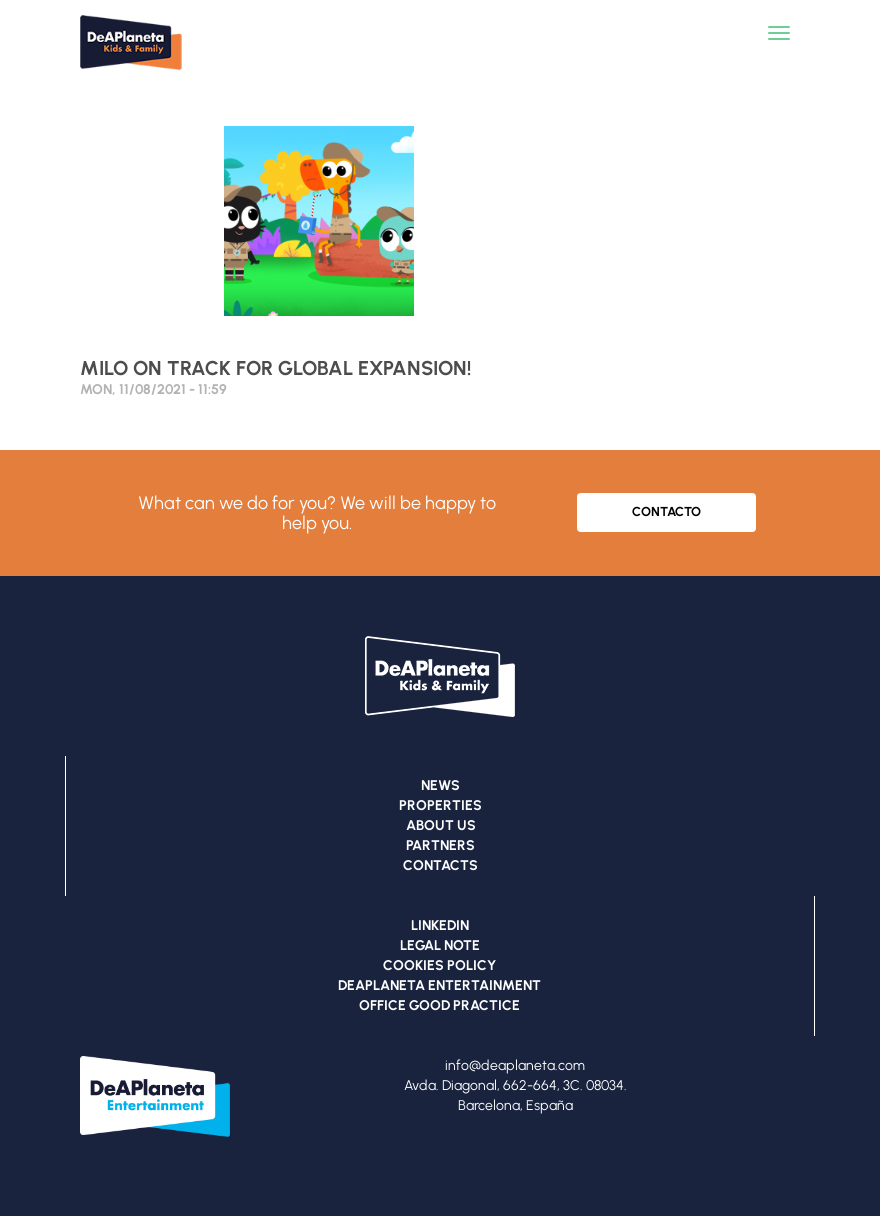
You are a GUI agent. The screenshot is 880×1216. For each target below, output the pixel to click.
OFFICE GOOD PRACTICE (439, 1005)
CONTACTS (440, 865)
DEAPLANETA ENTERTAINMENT (439, 985)
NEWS (440, 785)
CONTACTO (666, 511)
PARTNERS (440, 845)
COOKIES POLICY (439, 965)
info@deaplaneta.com (515, 1065)
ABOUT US (441, 825)
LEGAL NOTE (440, 945)
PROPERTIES (440, 805)
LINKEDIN (440, 925)
